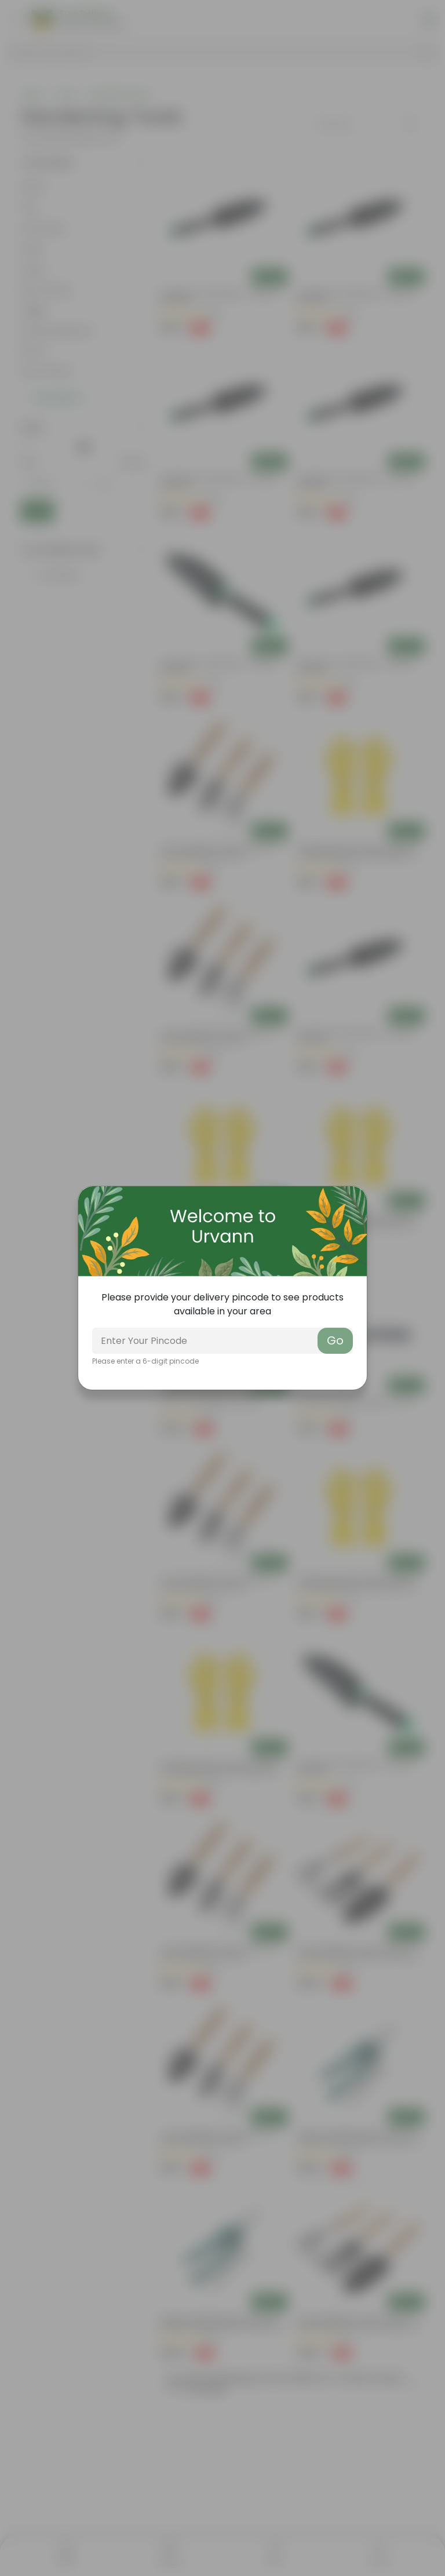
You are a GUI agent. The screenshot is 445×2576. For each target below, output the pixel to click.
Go (335, 1340)
